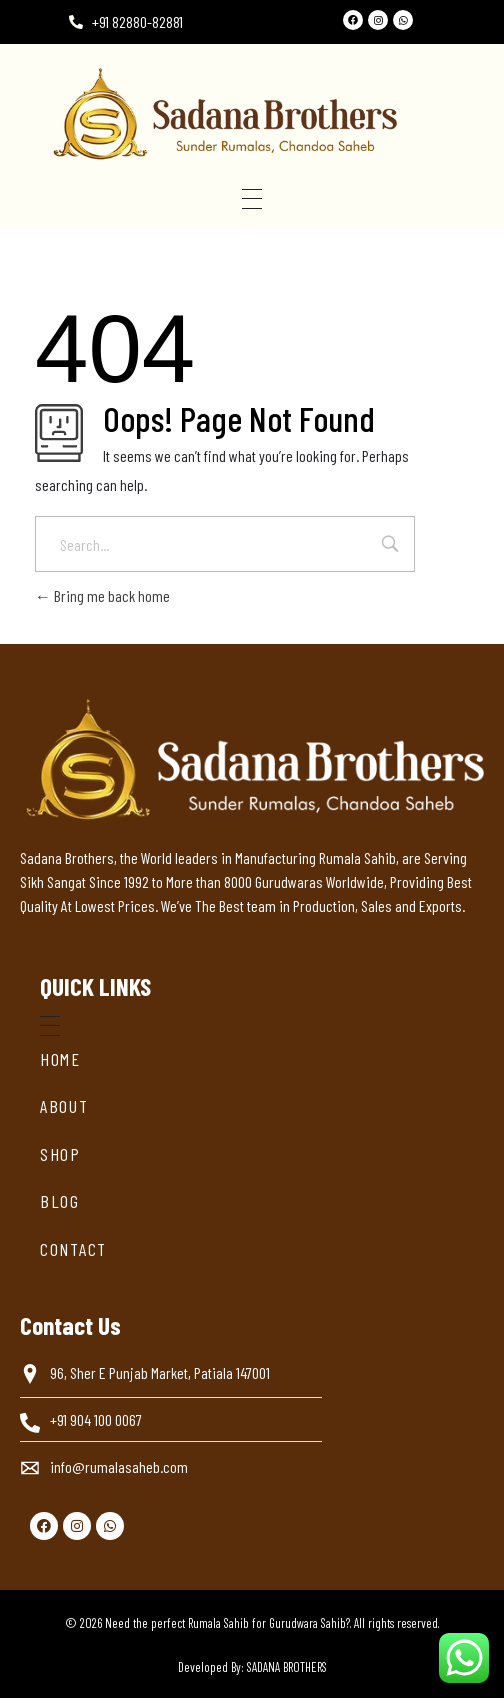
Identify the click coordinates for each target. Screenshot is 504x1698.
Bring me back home (102, 595)
